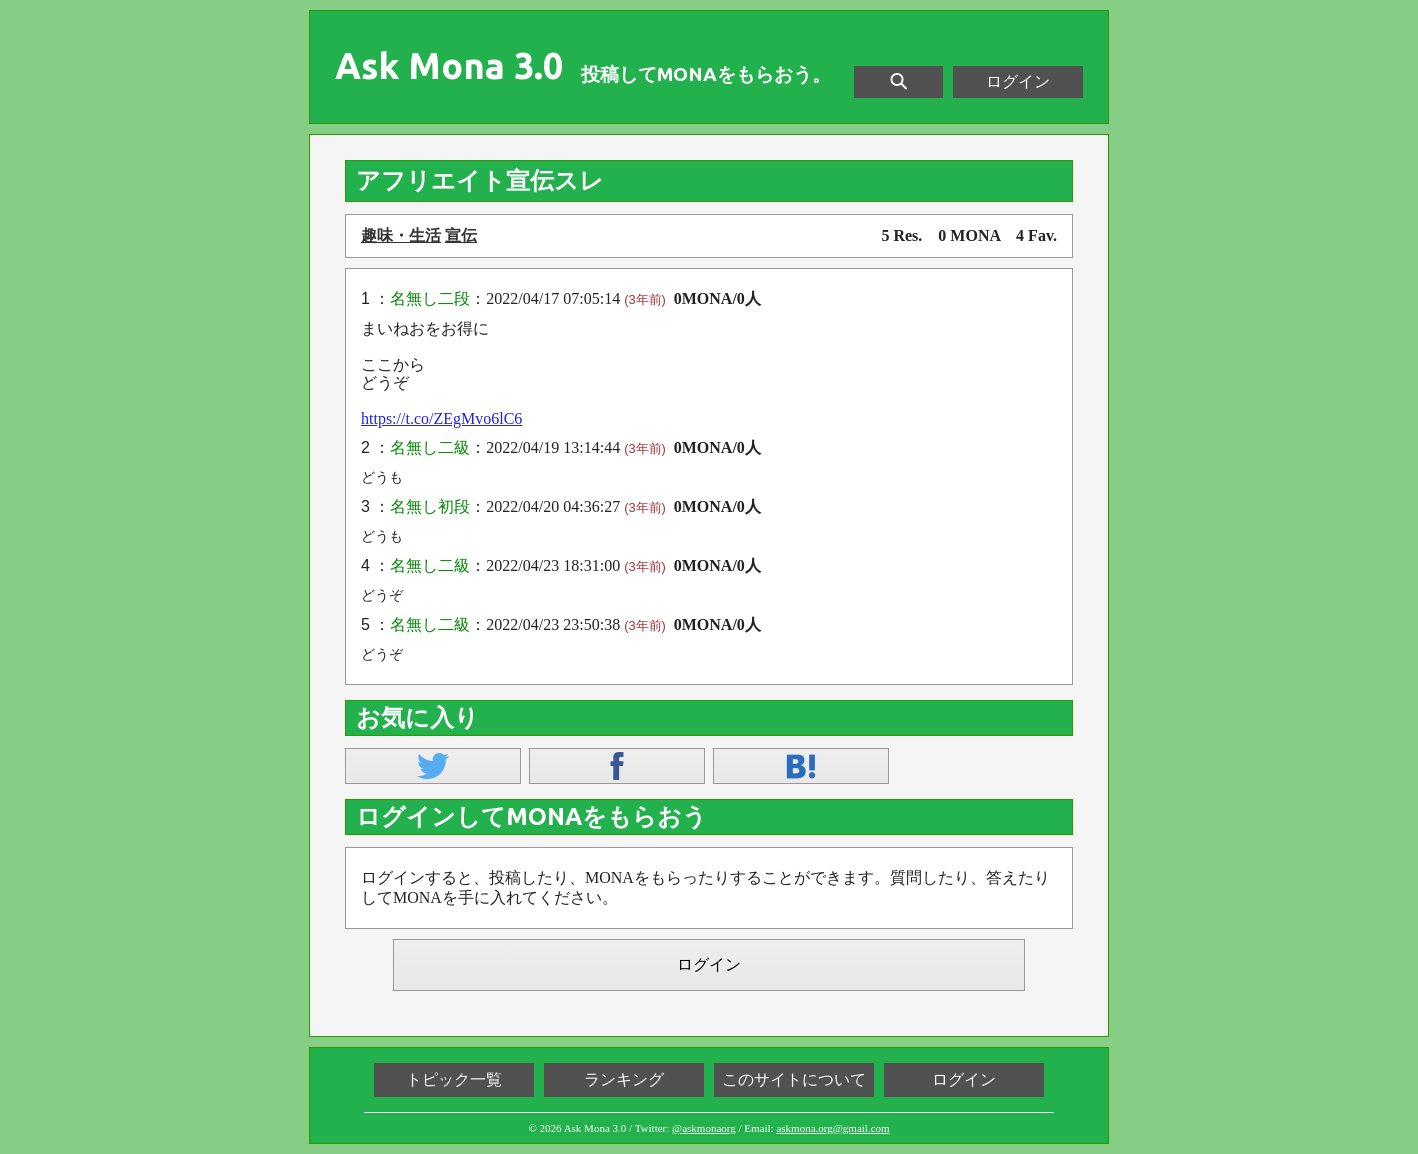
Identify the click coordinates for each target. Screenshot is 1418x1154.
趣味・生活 (401, 235)
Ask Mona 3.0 (449, 66)
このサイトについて (794, 1079)
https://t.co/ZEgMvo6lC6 (441, 418)
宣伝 (461, 235)
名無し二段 (430, 298)
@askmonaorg (704, 1128)
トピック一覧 (454, 1079)
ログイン (1018, 81)
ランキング (624, 1079)
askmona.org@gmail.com (832, 1128)
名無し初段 (430, 506)
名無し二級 (430, 447)
